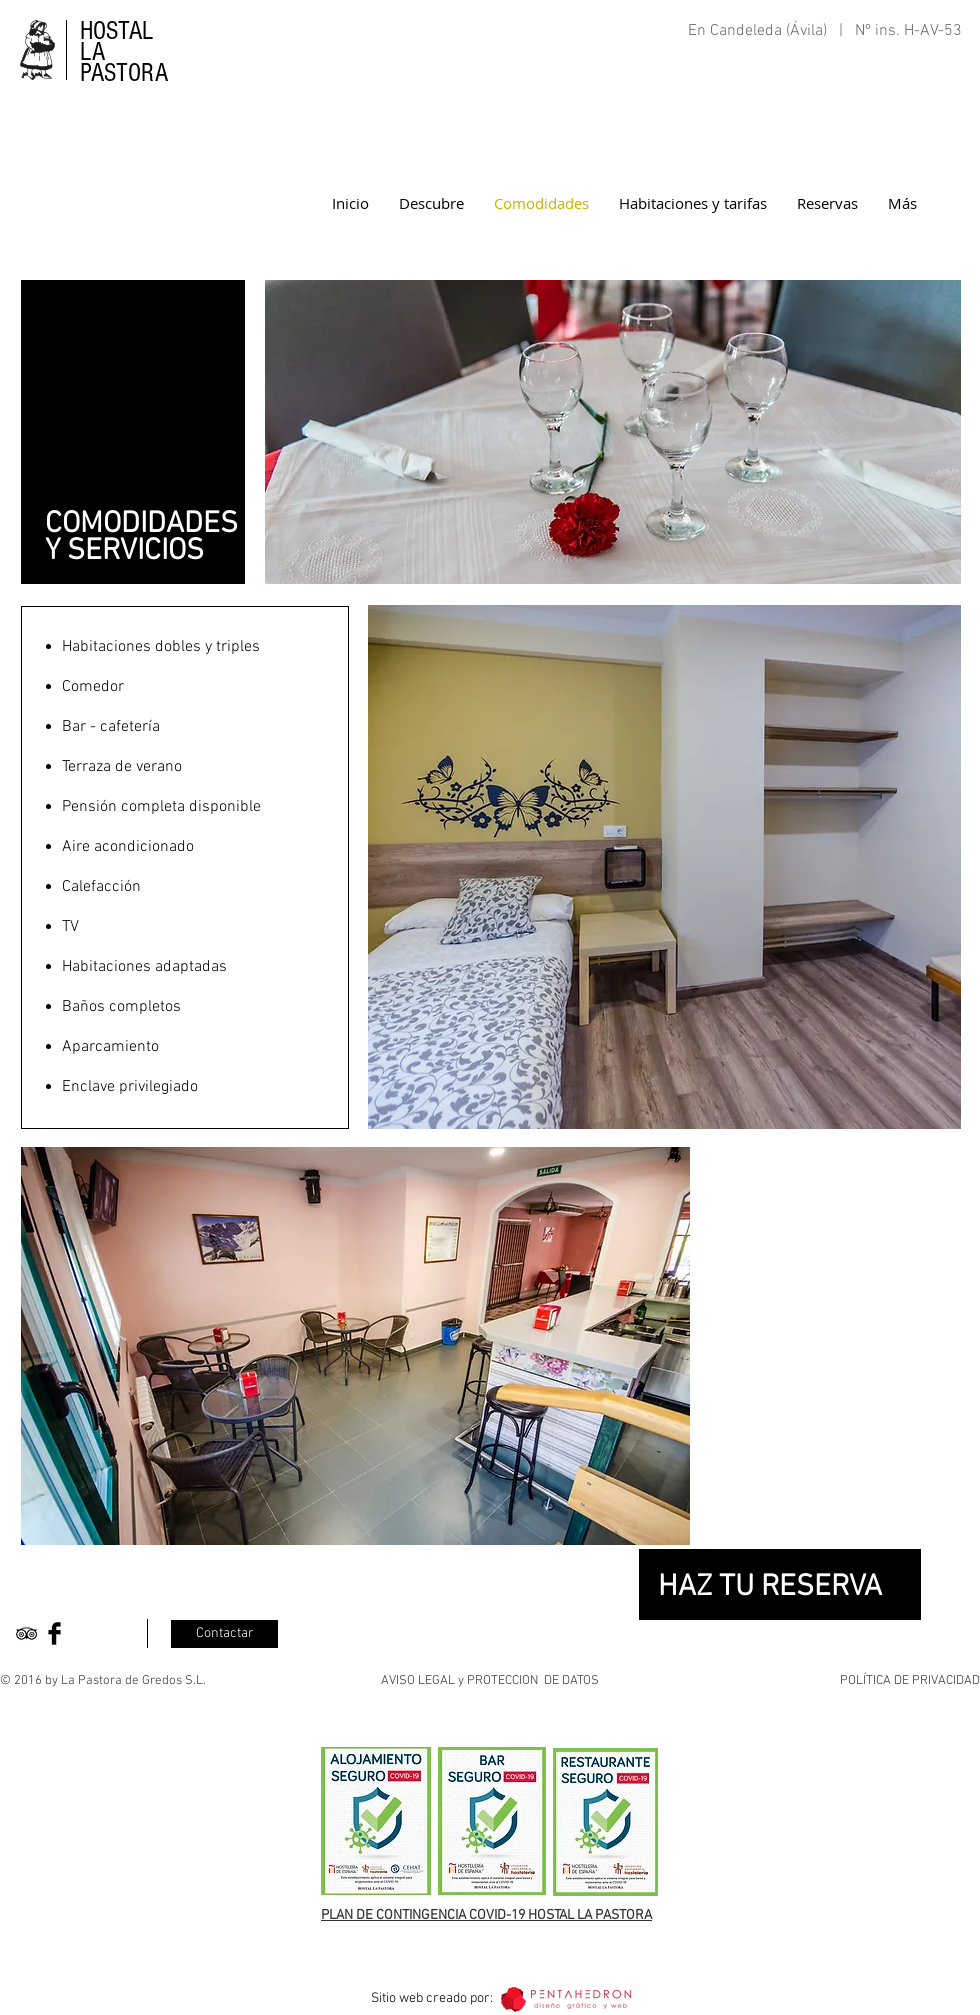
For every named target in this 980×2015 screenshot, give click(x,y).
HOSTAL (116, 31)
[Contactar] (224, 1634)
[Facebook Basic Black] (54, 1633)
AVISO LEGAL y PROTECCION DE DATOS (490, 1681)
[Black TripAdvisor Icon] (26, 1633)
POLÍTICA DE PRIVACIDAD (910, 1681)
